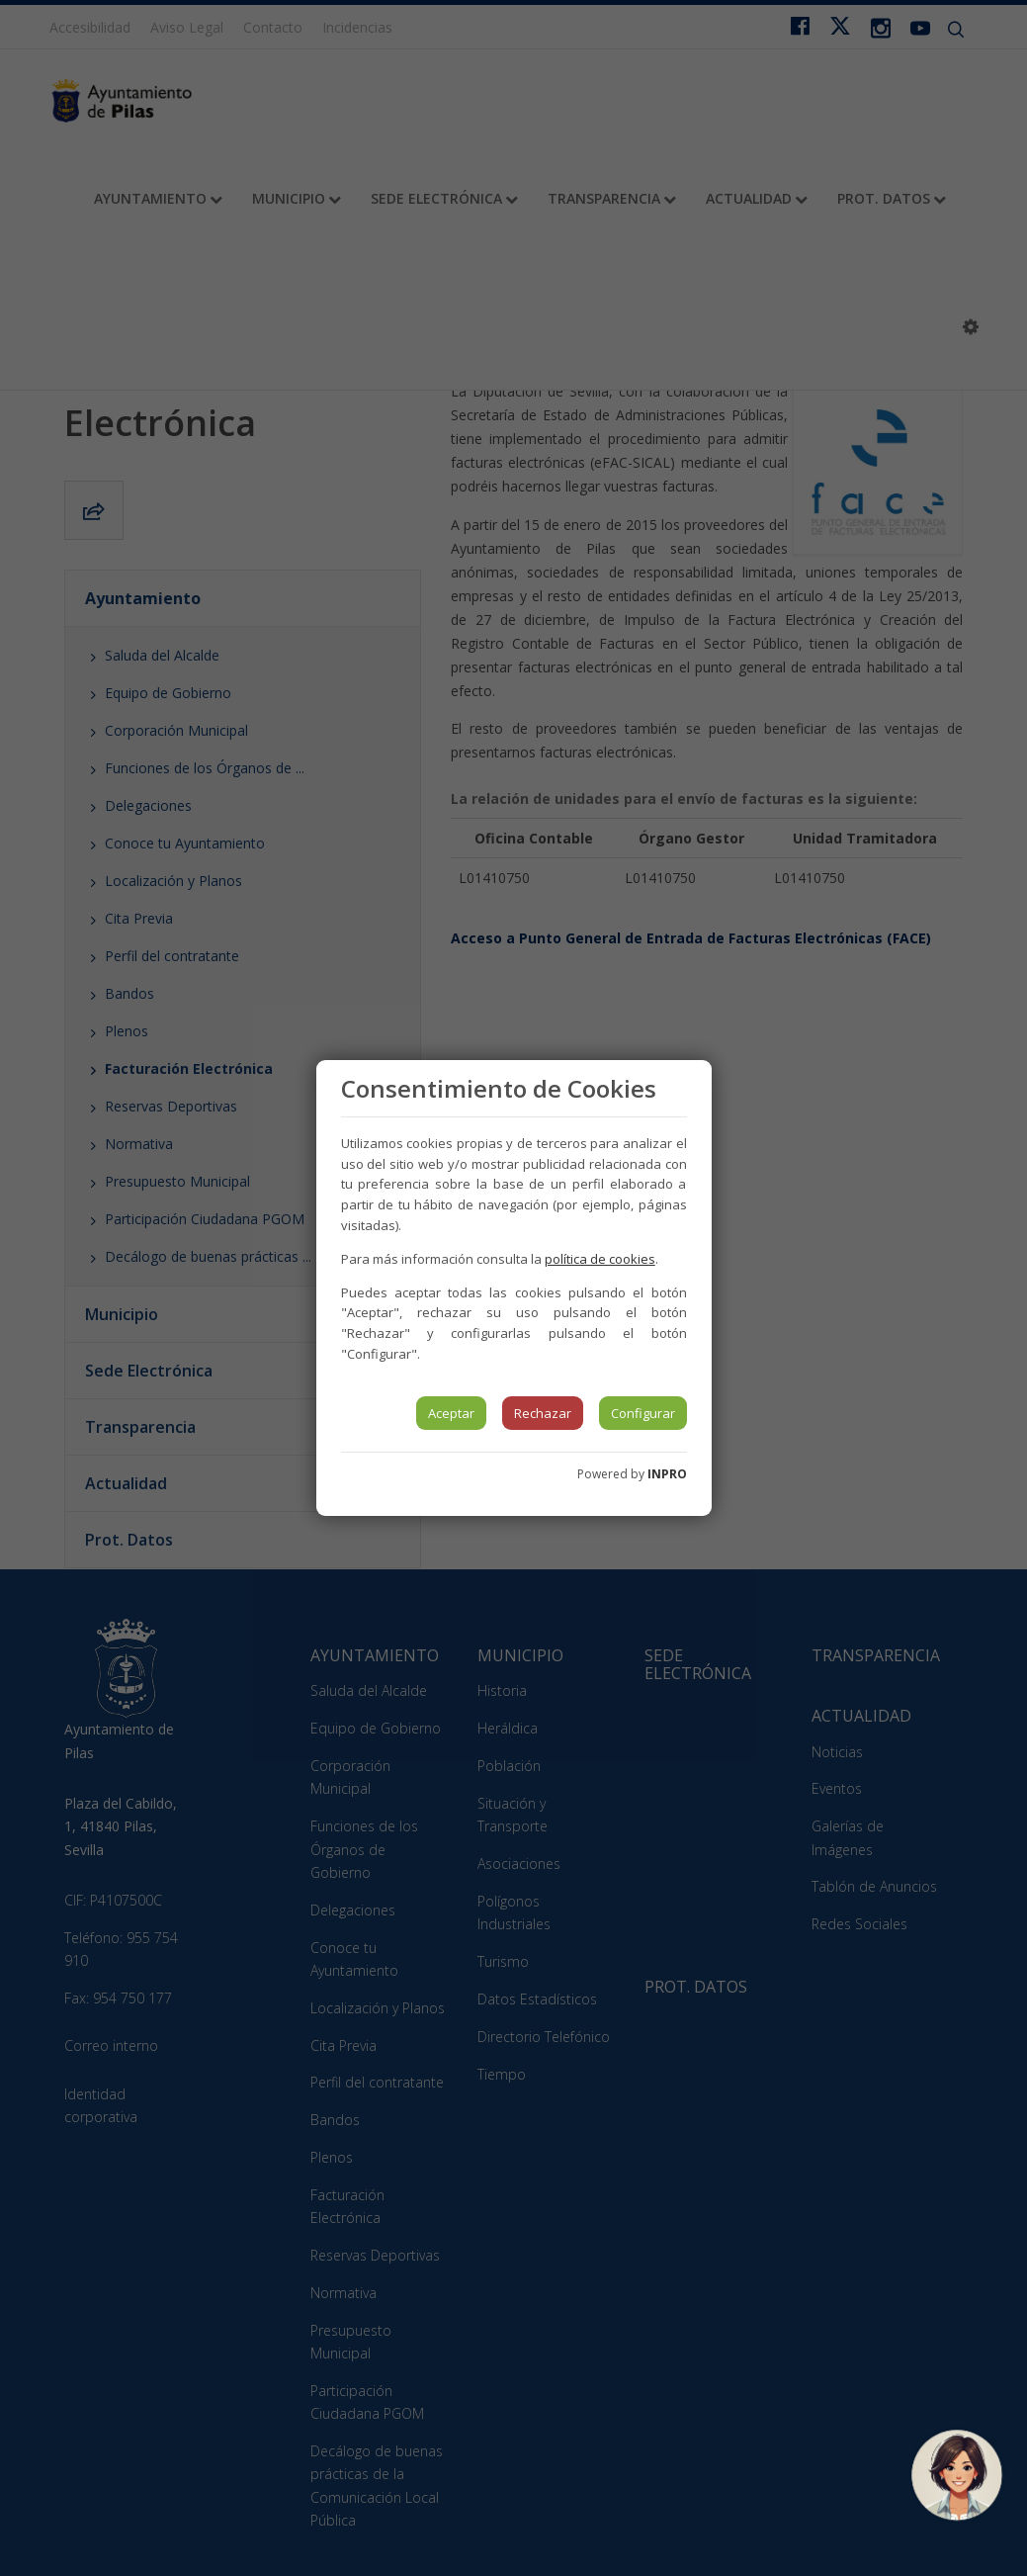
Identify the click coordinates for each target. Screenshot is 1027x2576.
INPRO (667, 1474)
